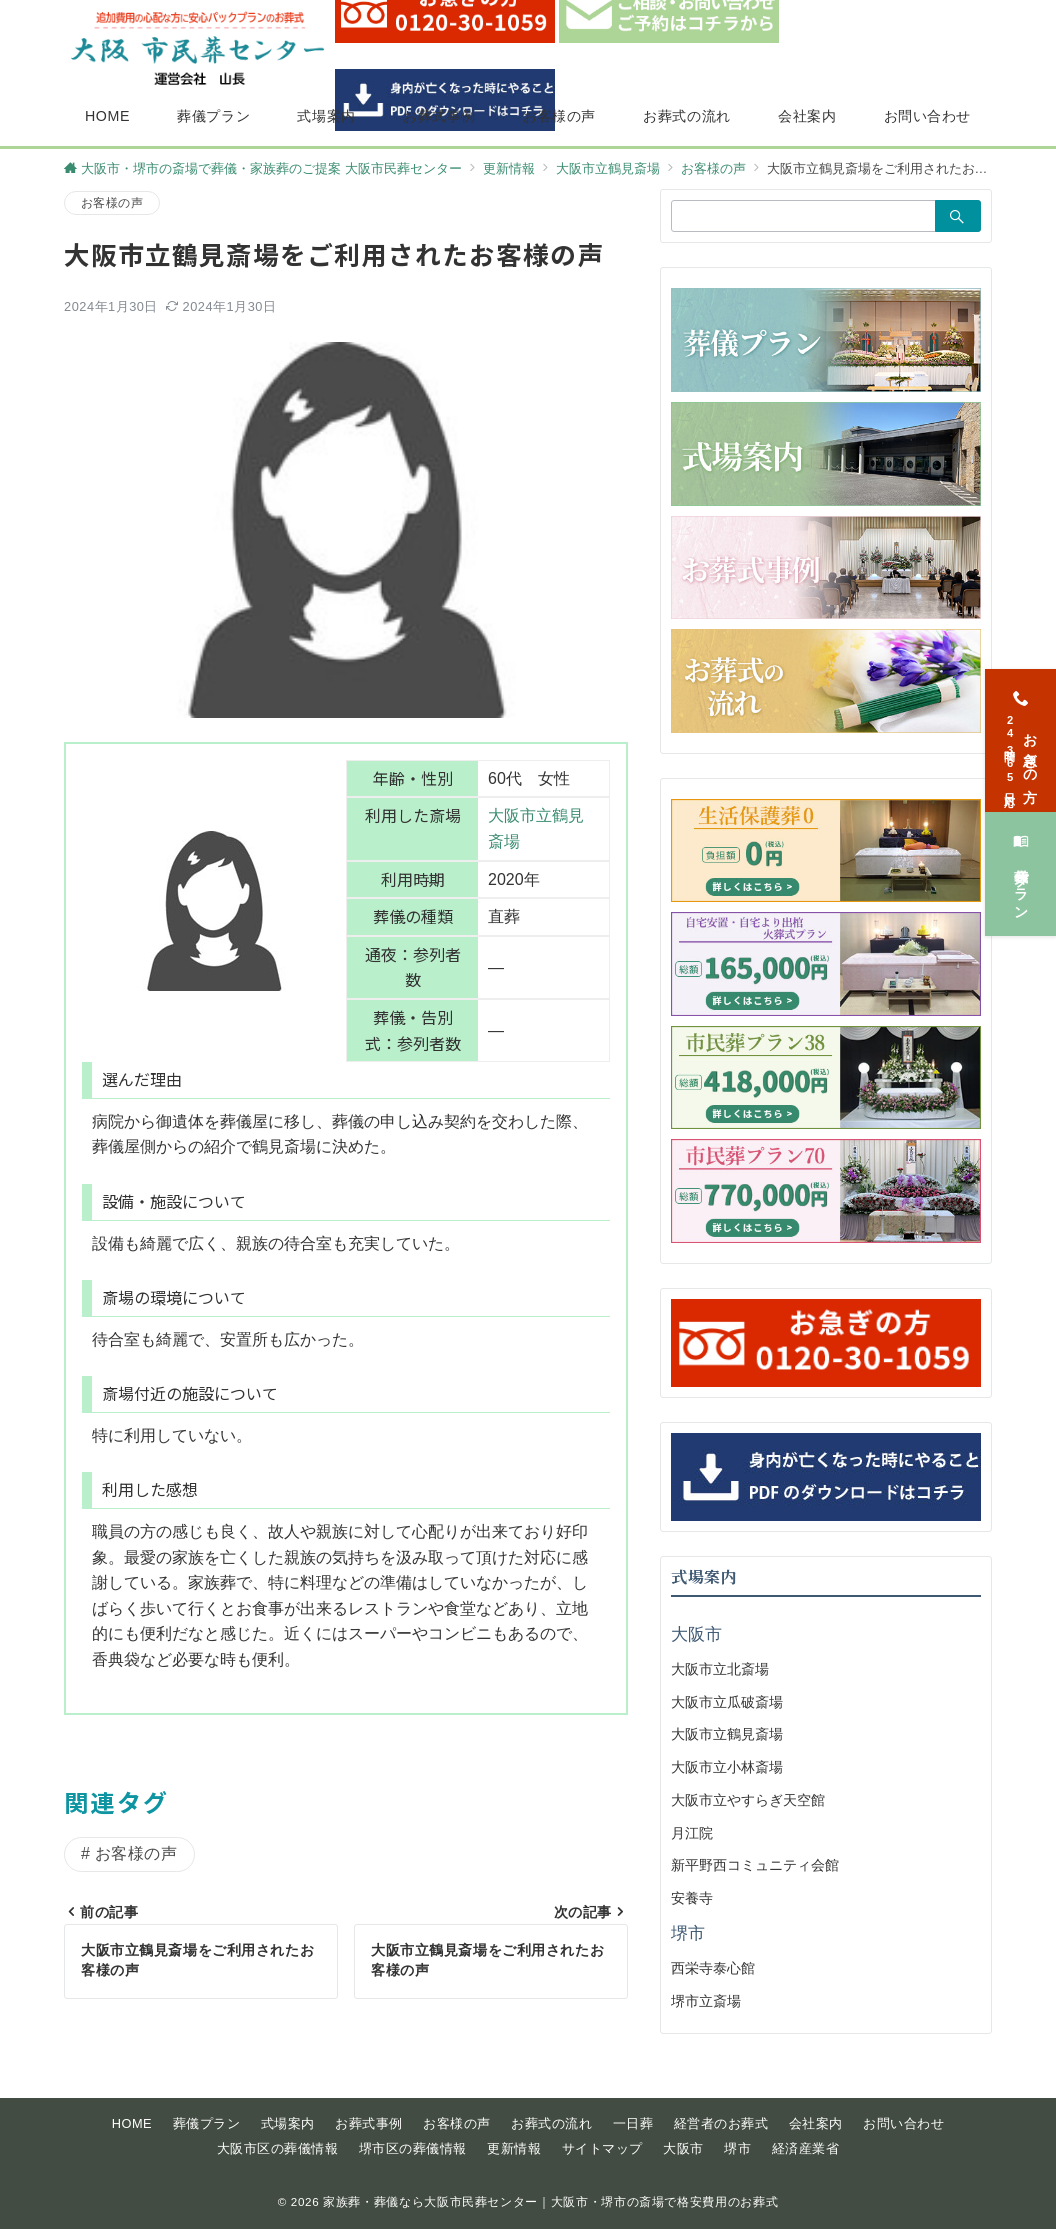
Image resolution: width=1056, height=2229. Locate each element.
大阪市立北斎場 (720, 1669)
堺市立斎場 (706, 2001)
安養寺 (692, 1898)
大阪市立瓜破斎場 (727, 1702)
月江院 (692, 1833)
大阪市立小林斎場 (727, 1767)
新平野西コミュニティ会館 (755, 1865)
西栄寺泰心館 (713, 1968)
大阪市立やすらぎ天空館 (748, 1800)
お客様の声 (112, 202)
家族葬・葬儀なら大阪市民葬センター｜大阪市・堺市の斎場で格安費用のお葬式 (550, 2201)
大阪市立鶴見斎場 (727, 1734)
